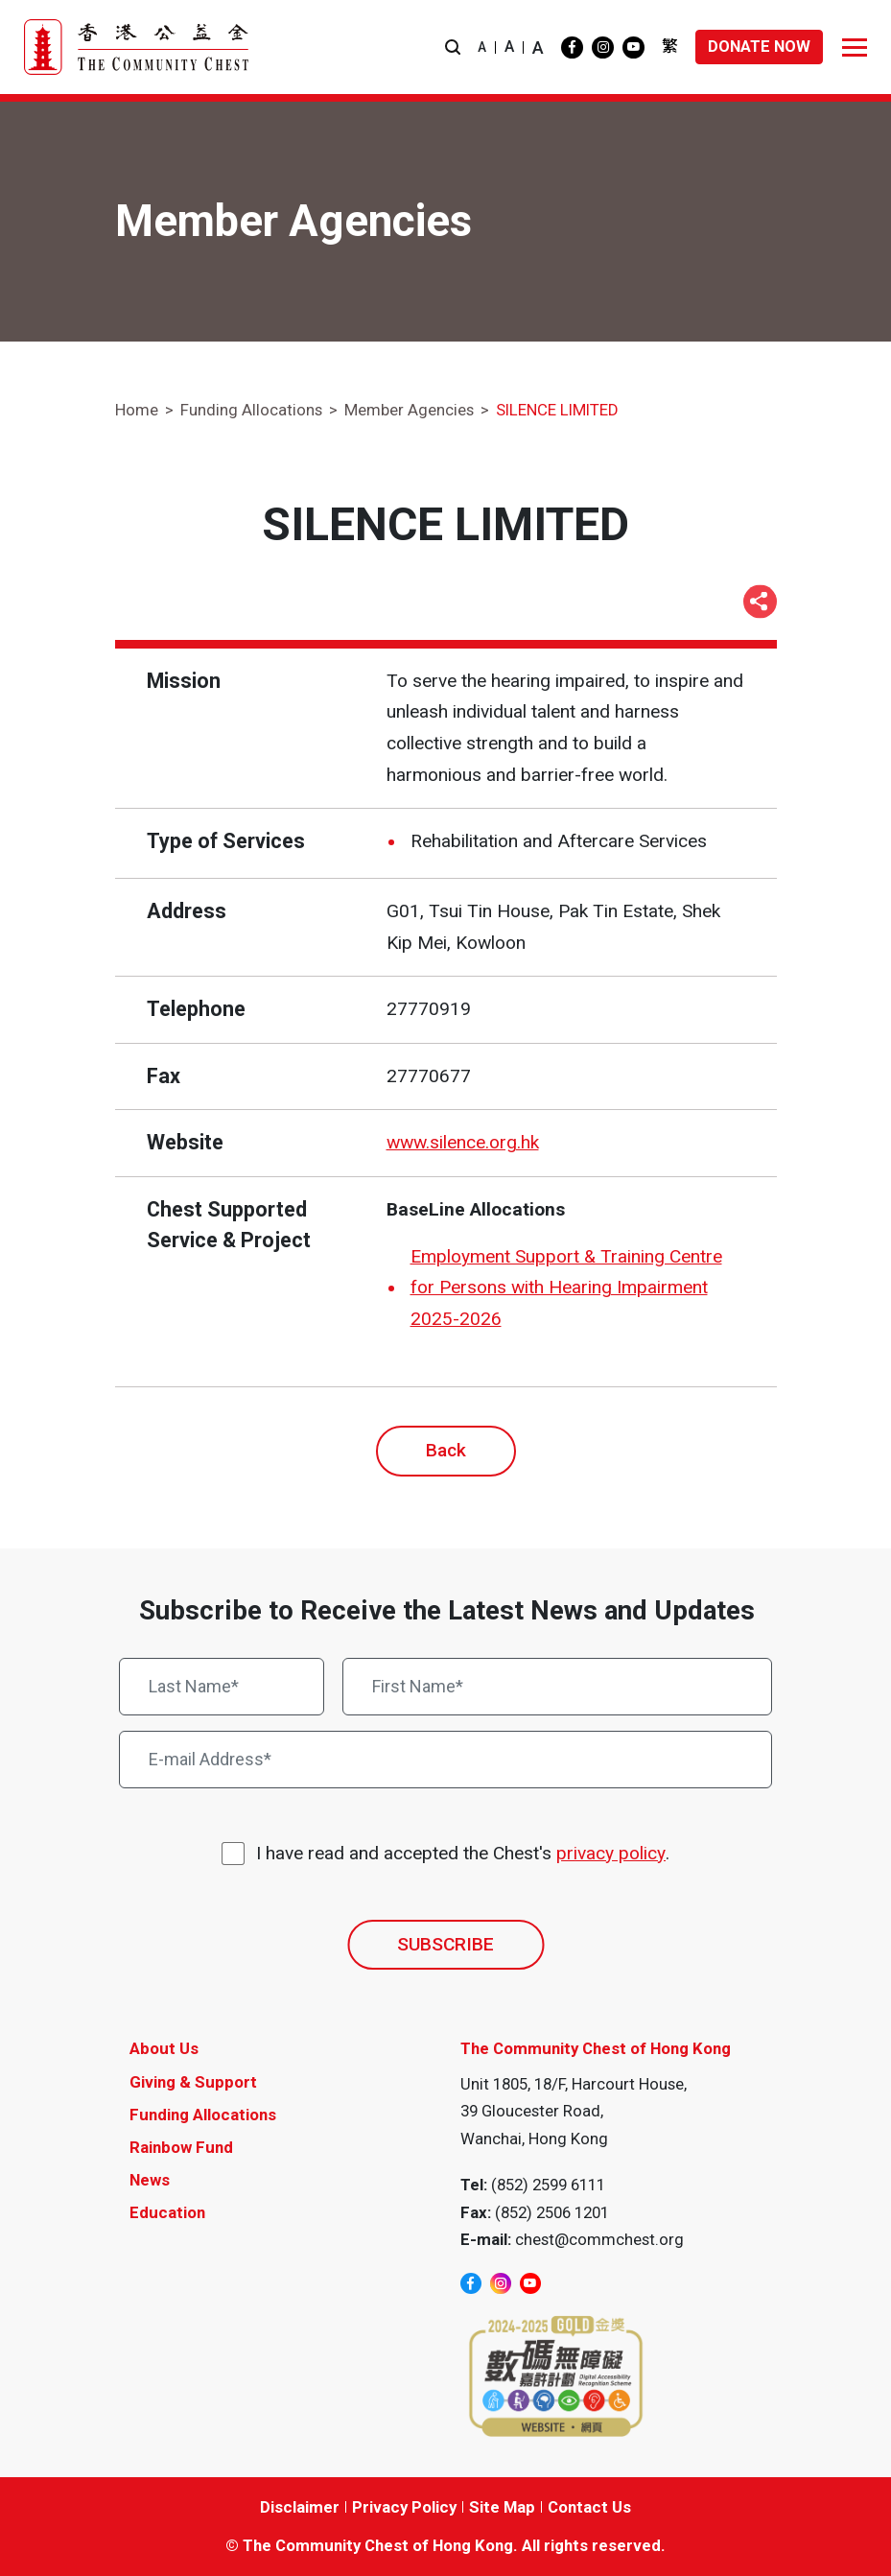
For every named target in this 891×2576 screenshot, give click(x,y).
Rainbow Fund (181, 2147)
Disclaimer (300, 2507)
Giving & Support (193, 2082)
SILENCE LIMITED (557, 409)
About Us (164, 2048)
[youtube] (633, 47)
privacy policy (611, 1853)
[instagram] (603, 47)
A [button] (482, 47)
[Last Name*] (221, 1686)
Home (136, 409)
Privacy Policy (404, 2507)
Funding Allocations (251, 409)
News (149, 2179)
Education (167, 2212)
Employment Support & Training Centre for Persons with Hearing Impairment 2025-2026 (566, 1287)
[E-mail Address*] (445, 1759)
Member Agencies (409, 409)
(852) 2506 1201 (552, 2212)
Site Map (502, 2507)
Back (446, 1450)
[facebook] (572, 47)
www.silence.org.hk (463, 1142)
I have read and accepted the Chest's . (462, 1854)
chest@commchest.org (599, 2239)
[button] (452, 47)
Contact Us (589, 2507)
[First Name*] (556, 1686)
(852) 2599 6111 (548, 2184)
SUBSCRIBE (445, 1944)
